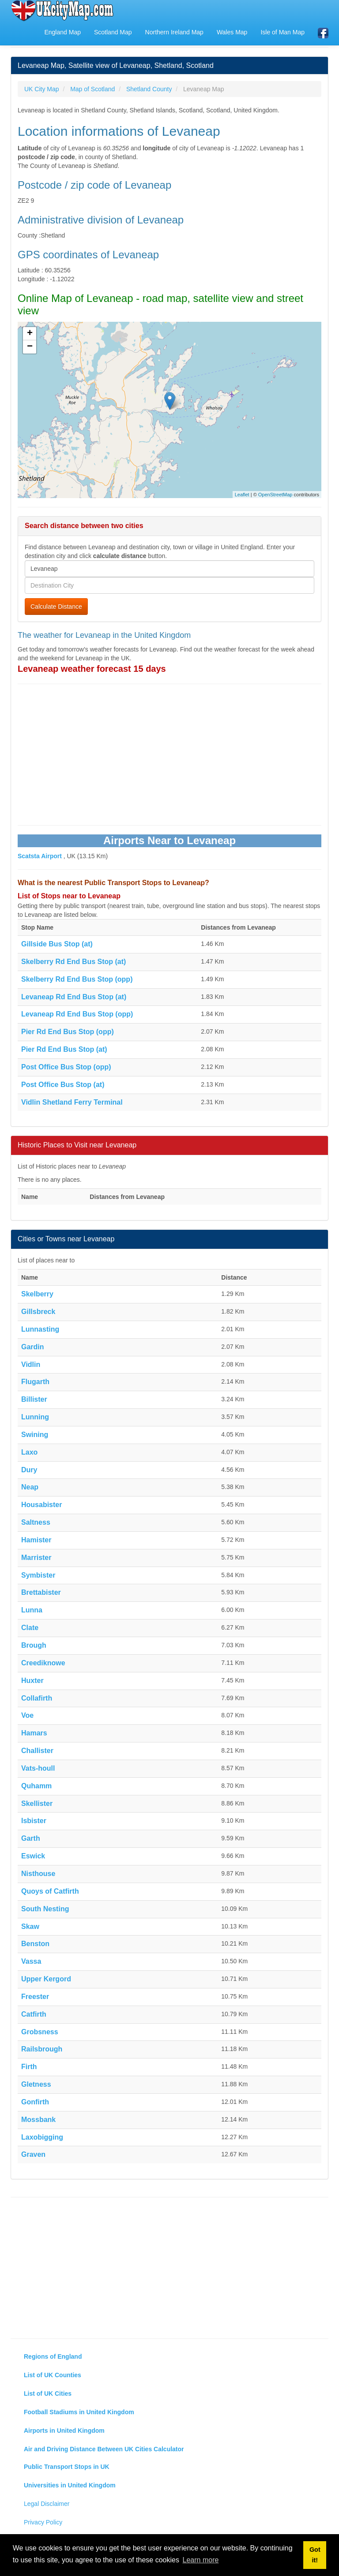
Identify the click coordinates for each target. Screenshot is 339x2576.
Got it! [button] (314, 2555)
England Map (62, 32)
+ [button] (30, 333)
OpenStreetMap (275, 494)
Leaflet (242, 494)
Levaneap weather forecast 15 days (92, 669)
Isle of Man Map (282, 32)
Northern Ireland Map (174, 32)
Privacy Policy (43, 2522)
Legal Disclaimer (46, 2503)
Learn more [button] (201, 2560)
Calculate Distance (56, 606)
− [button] (30, 347)
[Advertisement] (169, 754)
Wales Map (232, 32)
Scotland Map (113, 32)
